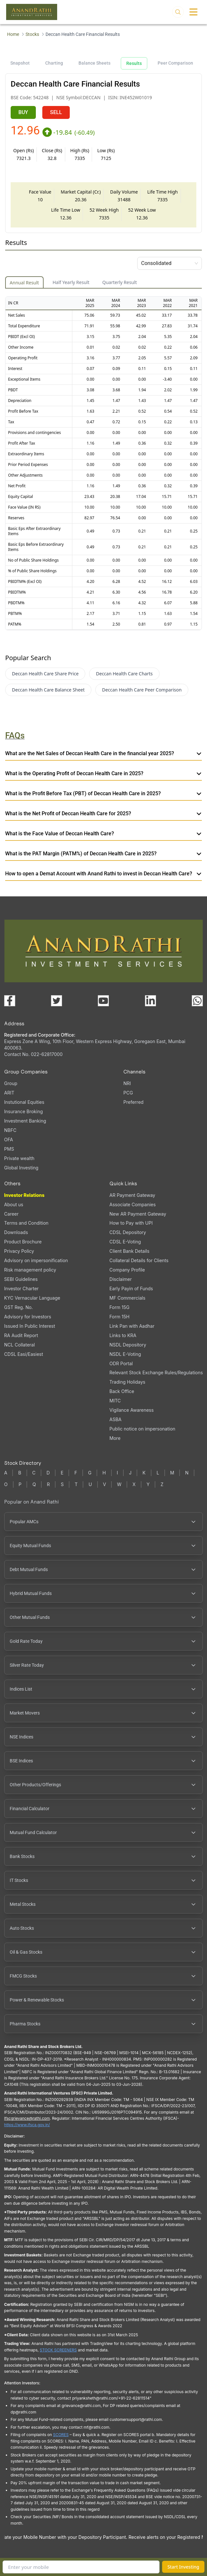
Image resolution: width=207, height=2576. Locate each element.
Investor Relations (24, 1195)
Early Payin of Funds (131, 1288)
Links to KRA (122, 1335)
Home (13, 34)
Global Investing (21, 1167)
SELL (56, 112)
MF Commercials (127, 1298)
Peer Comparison (175, 63)
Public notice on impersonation (142, 1428)
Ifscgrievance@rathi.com (27, 2118)
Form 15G (119, 1307)
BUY (23, 112)
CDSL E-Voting (125, 1241)
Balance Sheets (94, 63)
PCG (128, 1092)
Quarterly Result (119, 282)
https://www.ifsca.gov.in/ (27, 2124)
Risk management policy (30, 1269)
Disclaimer (120, 1279)
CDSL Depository (127, 1232)
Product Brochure (23, 1241)
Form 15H (119, 1316)
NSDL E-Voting (125, 1354)
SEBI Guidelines (21, 1279)
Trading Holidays (127, 1382)
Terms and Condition (26, 1223)
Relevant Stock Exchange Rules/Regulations (156, 1372)
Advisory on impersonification (36, 1260)
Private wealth (19, 1158)
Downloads (16, 1232)
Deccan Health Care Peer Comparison (141, 690)
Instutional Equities (24, 1102)
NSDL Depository (127, 1344)
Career (11, 1214)
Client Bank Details (129, 1251)
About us (13, 1204)
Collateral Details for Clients (139, 1260)
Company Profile (127, 1269)
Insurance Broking (23, 1111)
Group (10, 1083)
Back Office (121, 1391)
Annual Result (24, 283)
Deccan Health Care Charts (124, 673)
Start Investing (183, 2567)
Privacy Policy (19, 1251)
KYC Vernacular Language (32, 1298)
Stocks (32, 34)
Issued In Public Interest (29, 1326)
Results (134, 63)
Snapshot (20, 63)
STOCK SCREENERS (58, 2350)
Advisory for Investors (27, 1316)
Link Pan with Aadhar (131, 1326)
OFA (8, 1139)
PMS (9, 1149)
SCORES (60, 2434)
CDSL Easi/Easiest (23, 1354)
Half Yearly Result (71, 282)
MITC (115, 1400)
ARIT (9, 1092)
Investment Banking (25, 1121)
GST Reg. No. (18, 1307)
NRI (127, 1083)
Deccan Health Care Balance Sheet (48, 690)
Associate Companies (132, 1204)
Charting (54, 63)
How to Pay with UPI (131, 1223)
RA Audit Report (21, 1335)
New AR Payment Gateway (137, 1214)
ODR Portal (121, 1363)
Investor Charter (21, 1288)
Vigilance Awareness (131, 1410)
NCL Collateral (19, 1344)
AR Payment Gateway (132, 1195)
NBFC (10, 1130)
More (114, 1438)
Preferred (133, 1102)
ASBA (115, 1419)
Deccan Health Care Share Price (45, 673)
